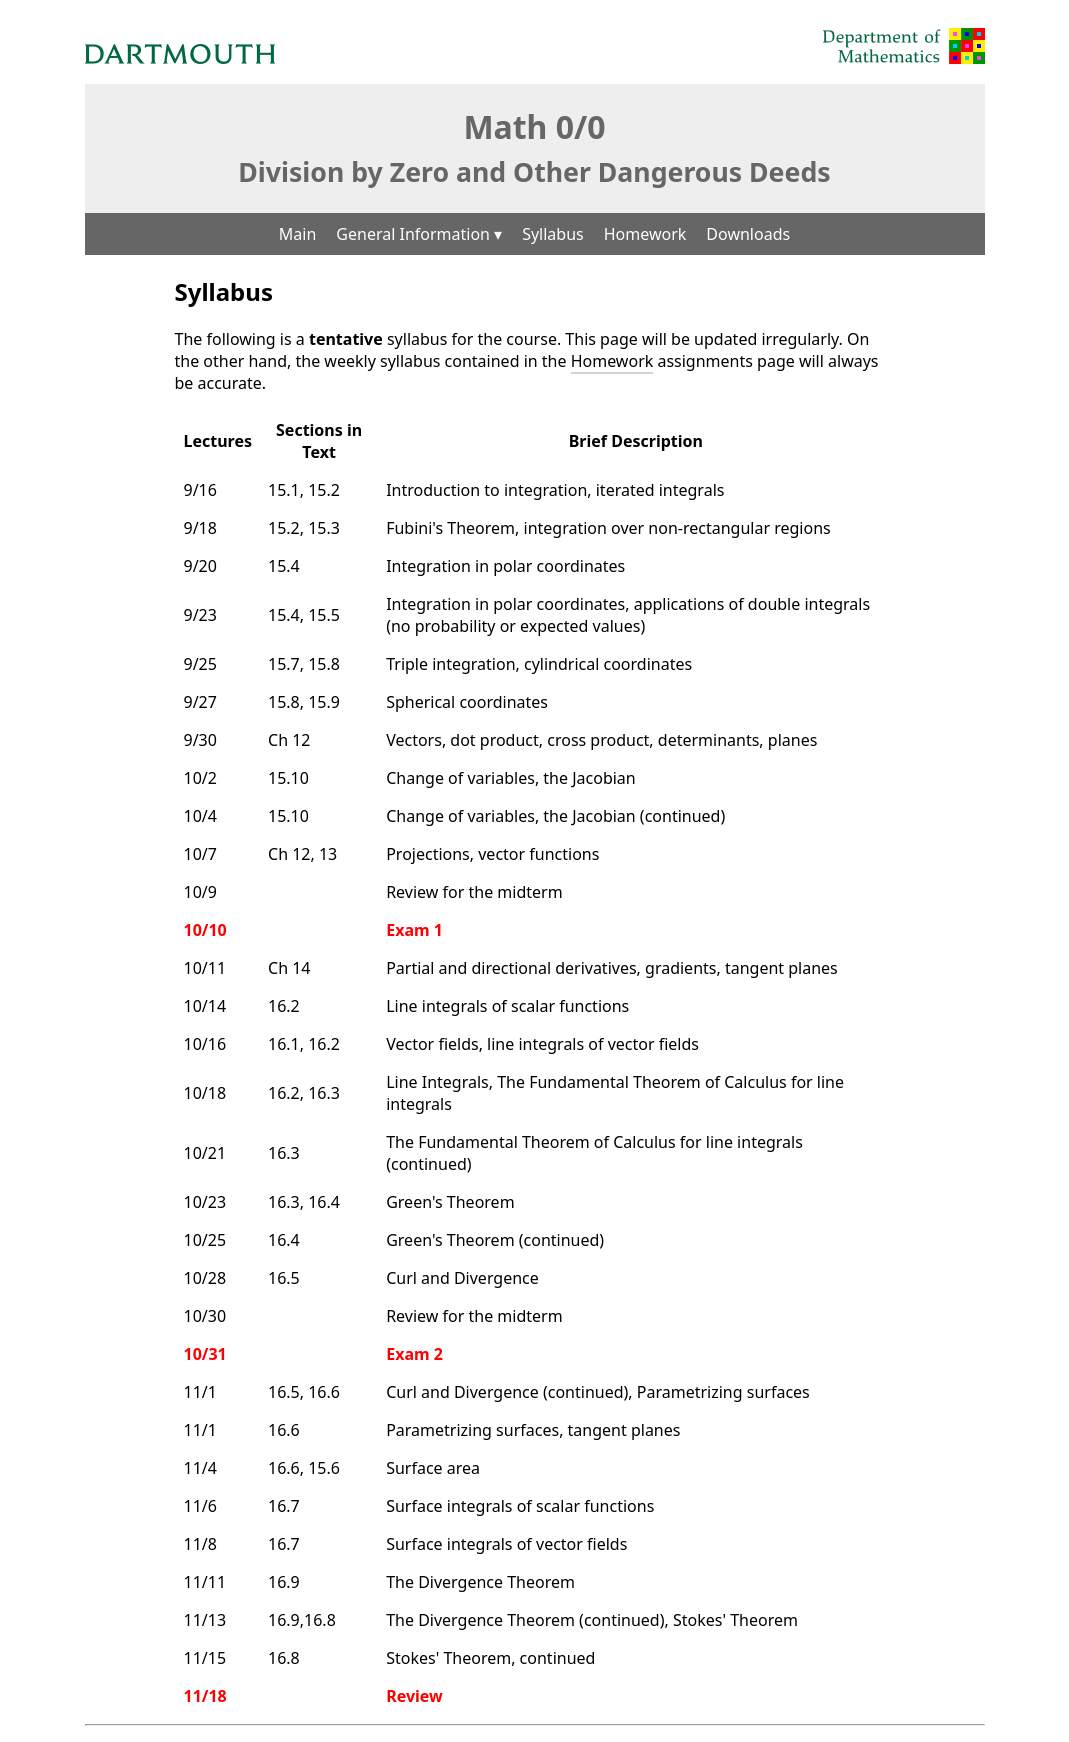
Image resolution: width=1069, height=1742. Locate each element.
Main (298, 234)
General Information (419, 234)
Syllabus (553, 234)
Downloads (748, 234)
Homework (645, 234)
